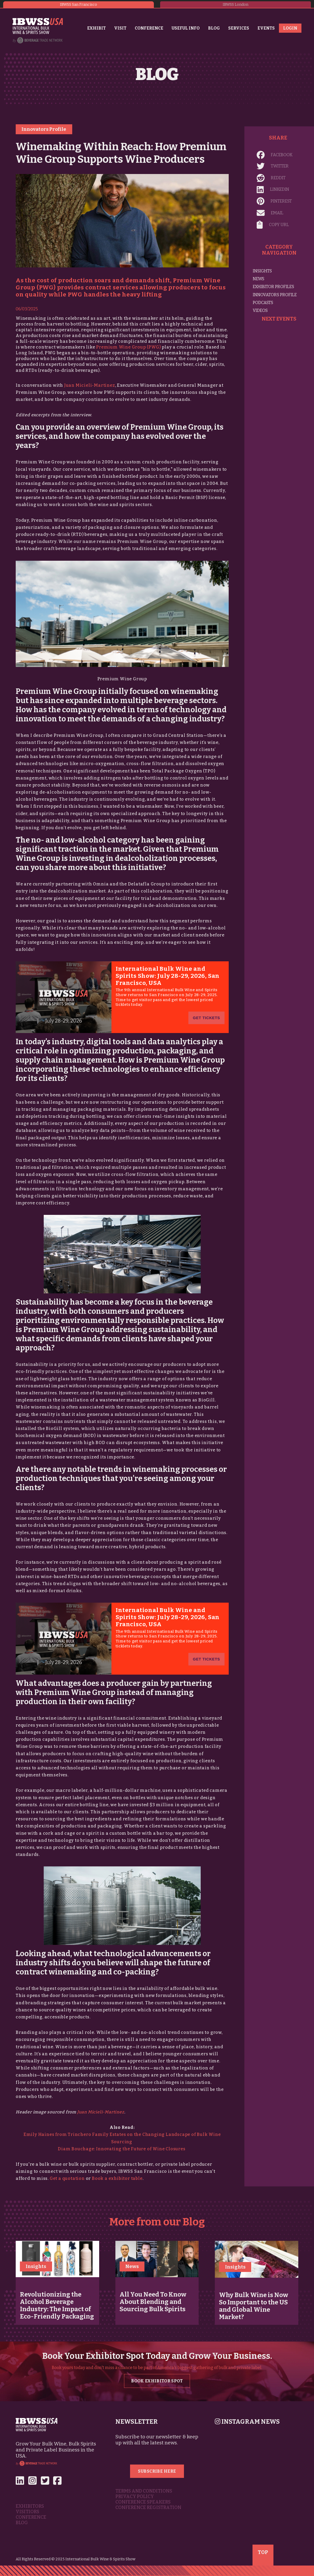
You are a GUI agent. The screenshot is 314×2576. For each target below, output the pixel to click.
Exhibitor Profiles (273, 286)
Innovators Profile (43, 129)
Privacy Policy (134, 2496)
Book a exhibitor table (117, 2178)
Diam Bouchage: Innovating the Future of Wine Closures (121, 2148)
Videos (260, 310)
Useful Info (186, 28)
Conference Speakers (143, 2502)
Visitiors (27, 2512)
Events (266, 28)
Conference (149, 28)
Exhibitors (30, 2506)
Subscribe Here (157, 2471)
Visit (120, 28)
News (258, 278)
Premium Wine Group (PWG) (128, 347)
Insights (262, 270)
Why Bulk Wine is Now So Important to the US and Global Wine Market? (253, 2306)
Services (238, 28)
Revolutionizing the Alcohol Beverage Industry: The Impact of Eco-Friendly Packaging (57, 2305)
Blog (214, 28)
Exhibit (96, 28)
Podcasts (263, 302)
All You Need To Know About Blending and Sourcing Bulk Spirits (153, 2302)
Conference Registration (148, 2507)
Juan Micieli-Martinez (89, 385)
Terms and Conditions (143, 2491)
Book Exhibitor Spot (157, 2380)
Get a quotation (67, 2178)
